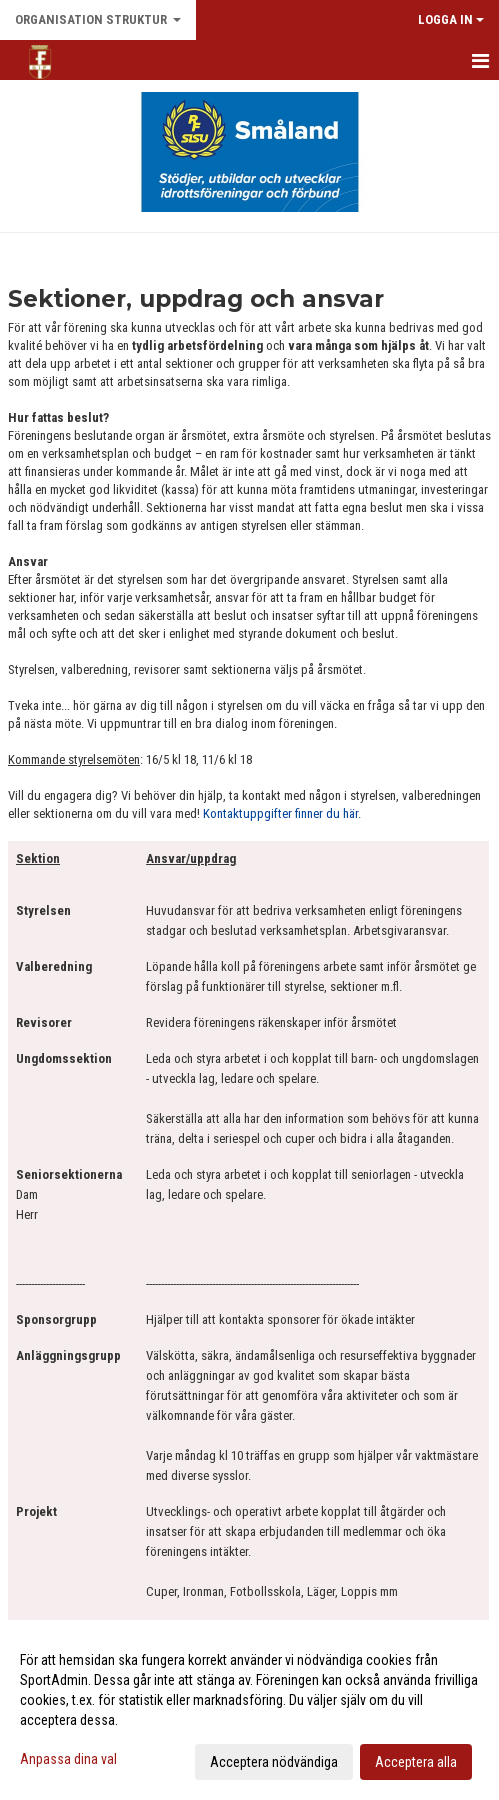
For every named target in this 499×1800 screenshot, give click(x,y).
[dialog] (249, 1710)
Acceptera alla (416, 1762)
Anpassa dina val (68, 1759)
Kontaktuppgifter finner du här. (282, 813)
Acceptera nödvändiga (274, 1762)
